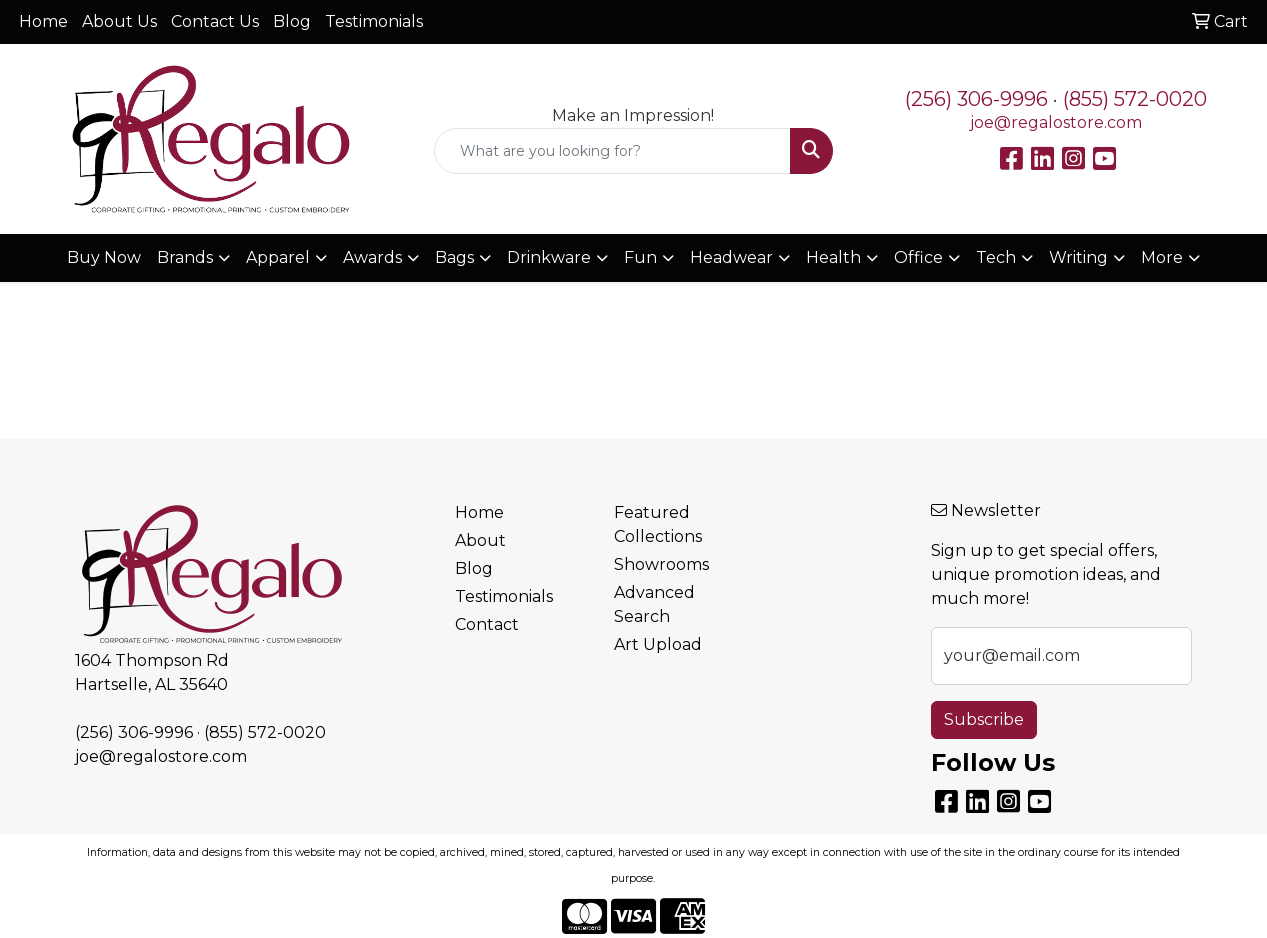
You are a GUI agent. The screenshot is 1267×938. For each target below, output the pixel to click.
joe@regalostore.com (1056, 122)
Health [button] (833, 257)
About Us (119, 21)
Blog (292, 21)
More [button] (1162, 257)
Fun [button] (640, 257)
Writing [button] (1078, 257)
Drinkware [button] (549, 257)
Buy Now (104, 257)
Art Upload (658, 644)
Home (43, 21)
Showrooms (661, 564)
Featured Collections (658, 524)
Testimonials (374, 21)
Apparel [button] (278, 257)
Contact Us (215, 21)
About (480, 540)
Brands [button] (185, 257)
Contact (487, 624)
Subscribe (984, 719)
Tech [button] (996, 257)
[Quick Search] (612, 151)
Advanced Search (654, 604)
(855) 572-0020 (1135, 99)
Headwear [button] (731, 257)
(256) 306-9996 (976, 99)
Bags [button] (454, 257)
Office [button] (918, 257)
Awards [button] (372, 257)
